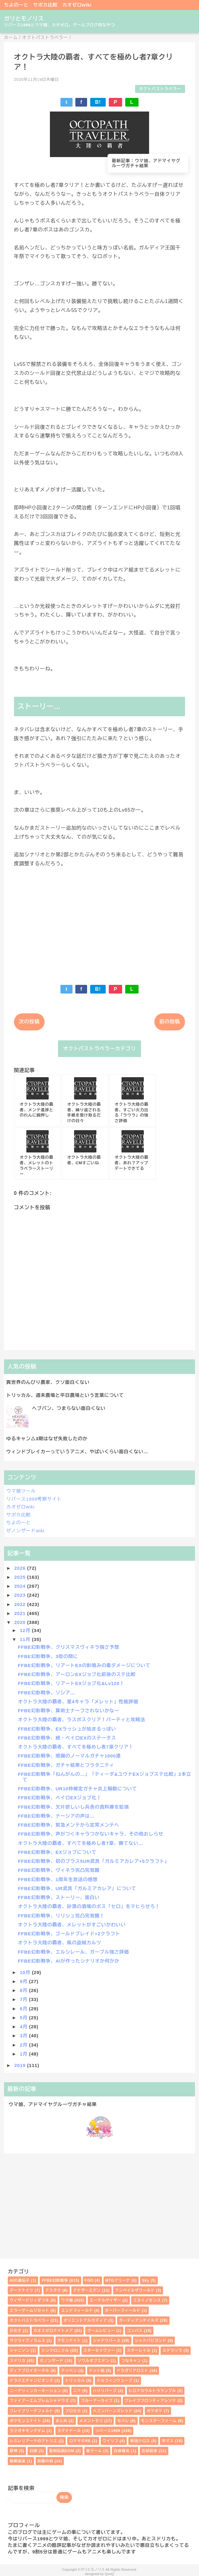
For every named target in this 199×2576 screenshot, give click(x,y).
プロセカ (73, 2411)
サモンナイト (69, 2340)
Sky (145, 2280)
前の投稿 (169, 1021)
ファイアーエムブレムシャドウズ (39, 2400)
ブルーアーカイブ (97, 2400)
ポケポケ (154, 2411)
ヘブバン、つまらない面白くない (68, 1408)
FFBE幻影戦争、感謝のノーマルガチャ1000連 (69, 1755)
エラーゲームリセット (29, 2310)
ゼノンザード (52, 2361)
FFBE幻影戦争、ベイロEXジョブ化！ (59, 1797)
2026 (20, 1568)
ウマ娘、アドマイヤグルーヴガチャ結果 (53, 2104)
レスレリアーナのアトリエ (33, 2441)
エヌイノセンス (147, 2300)
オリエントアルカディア (85, 2320)
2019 (20, 2065)
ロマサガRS (80, 2441)
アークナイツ (21, 2290)
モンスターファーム (159, 2421)
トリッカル (75, 2380)
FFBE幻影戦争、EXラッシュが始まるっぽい (67, 1728)
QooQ (109, 2574)
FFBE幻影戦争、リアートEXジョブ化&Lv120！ (71, 1683)
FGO (89, 2280)
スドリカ (17, 2361)
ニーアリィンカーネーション (35, 2391)
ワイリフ (110, 2441)
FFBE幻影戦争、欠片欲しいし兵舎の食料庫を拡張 (73, 1807)
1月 (24, 2053)
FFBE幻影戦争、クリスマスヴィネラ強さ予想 (68, 1647)
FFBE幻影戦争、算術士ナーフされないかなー (68, 1710)
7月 (24, 1999)
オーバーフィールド (122, 2310)
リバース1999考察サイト (34, 1499)
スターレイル (139, 2350)
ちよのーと (16, 4)
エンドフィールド (77, 2310)
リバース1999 (107, 2431)
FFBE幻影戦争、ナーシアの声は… (56, 1816)
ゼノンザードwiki (25, 1530)
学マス (168, 2441)
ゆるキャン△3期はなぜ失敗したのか (46, 1438)
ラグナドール (69, 2431)
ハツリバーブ (105, 2391)
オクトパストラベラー (160, 88)
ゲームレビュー (101, 2330)
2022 (20, 1604)
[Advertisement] (99, 921)
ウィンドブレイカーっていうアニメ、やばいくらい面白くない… (77, 1451)
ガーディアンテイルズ (139, 2320)
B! (98, 102)
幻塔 (33, 2451)
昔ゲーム (94, 2451)
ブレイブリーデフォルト (31, 2411)
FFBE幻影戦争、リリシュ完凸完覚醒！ (61, 1915)
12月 (26, 1630)
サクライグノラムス (27, 2340)
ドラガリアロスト (132, 2370)
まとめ (61, 2421)
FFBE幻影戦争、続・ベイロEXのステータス (67, 1737)
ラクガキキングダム (27, 2431)
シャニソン (19, 2350)
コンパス (135, 2330)
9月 (24, 1981)
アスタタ (53, 2290)
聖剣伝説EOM (61, 2451)
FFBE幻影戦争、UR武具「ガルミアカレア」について (77, 1888)
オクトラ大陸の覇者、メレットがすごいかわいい (72, 1924)
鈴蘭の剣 (45, 2461)
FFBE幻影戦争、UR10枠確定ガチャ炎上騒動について (77, 1788)
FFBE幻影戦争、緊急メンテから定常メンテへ (68, 1825)
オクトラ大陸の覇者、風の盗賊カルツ (59, 1942)
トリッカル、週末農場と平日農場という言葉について (65, 1395)
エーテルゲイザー (105, 2300)
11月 (26, 1639)
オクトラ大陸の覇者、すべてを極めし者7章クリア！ (76, 1746)
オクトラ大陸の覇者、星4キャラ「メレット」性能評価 (78, 1701)
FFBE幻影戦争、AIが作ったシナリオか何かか (69, 1961)
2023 (20, 1595)
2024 (20, 1586)
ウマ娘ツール (21, 1491)
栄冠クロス (140, 2441)
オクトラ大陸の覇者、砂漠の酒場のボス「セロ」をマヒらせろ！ (89, 1906)
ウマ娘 (67, 2300)
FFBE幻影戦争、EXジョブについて (57, 1852)
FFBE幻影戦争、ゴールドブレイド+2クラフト (69, 1933)
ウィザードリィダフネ (29, 2300)
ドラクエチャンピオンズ (31, 2380)
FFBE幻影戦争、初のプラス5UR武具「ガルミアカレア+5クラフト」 (93, 1861)
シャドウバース (107, 2340)
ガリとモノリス (24, 18)
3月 (24, 2035)
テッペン (69, 2370)
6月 (24, 2008)
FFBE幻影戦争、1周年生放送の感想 (58, 1879)
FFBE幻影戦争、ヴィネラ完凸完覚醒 (59, 1870)
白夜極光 (122, 2451)
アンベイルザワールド (135, 2290)
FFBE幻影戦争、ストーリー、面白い (59, 1897)
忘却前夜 (149, 2451)
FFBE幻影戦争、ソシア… (46, 1692)
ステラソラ (172, 2350)
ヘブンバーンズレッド (113, 2411)
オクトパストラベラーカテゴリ (99, 1048)
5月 (24, 2017)
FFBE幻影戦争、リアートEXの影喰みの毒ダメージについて (84, 1665)
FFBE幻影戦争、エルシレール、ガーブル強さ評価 (73, 1952)
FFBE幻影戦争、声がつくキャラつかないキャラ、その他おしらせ (90, 1834)
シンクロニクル (55, 2350)
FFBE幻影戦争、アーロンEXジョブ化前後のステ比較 (77, 1674)
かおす (15, 2330)
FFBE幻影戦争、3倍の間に (48, 1656)
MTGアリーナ (117, 2280)
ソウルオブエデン (93, 2361)
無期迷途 (17, 2461)
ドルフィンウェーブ (114, 2380)
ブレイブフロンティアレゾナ (150, 2400)
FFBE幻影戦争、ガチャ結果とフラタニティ (66, 1765)
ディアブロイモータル (29, 2370)
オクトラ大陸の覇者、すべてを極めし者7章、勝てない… (80, 1843)
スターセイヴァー (99, 2350)
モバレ (123, 2421)
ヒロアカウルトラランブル (152, 2391)
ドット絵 (97, 2370)
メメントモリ (91, 2421)
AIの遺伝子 (20, 2280)
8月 (24, 1990)
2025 (20, 1577)
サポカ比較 (45, 4)
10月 (26, 1972)
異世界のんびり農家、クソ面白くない (48, 1382)
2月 (24, 2044)
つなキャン (131, 2361)
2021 (20, 1613)
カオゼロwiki (77, 4)
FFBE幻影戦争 (55, 2280)
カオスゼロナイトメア (53, 2330)
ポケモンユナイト (25, 2421)
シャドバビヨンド (150, 2340)
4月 (24, 2026)
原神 (14, 2451)
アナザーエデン (87, 2290)
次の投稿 (29, 1021)
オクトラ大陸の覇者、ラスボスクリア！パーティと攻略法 (81, 1719)
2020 (20, 1622)
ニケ (77, 2391)
